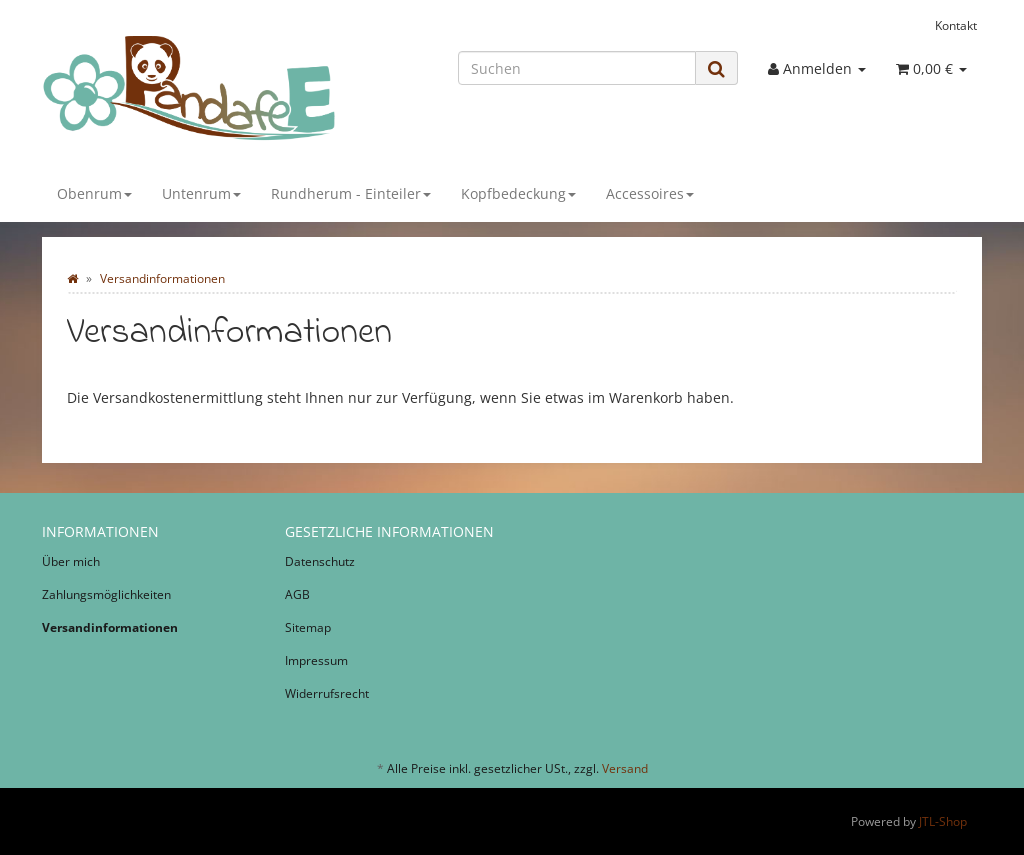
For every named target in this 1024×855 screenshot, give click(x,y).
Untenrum (201, 193)
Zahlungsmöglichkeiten (106, 594)
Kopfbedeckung (518, 193)
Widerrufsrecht (327, 693)
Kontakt (956, 25)
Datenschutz (320, 561)
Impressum (316, 660)
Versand (625, 768)
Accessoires (650, 193)
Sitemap (308, 627)
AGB (297, 594)
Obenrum (94, 193)
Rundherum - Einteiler (351, 193)
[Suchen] (577, 68)
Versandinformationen (110, 627)
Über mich (71, 561)
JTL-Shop (943, 821)
